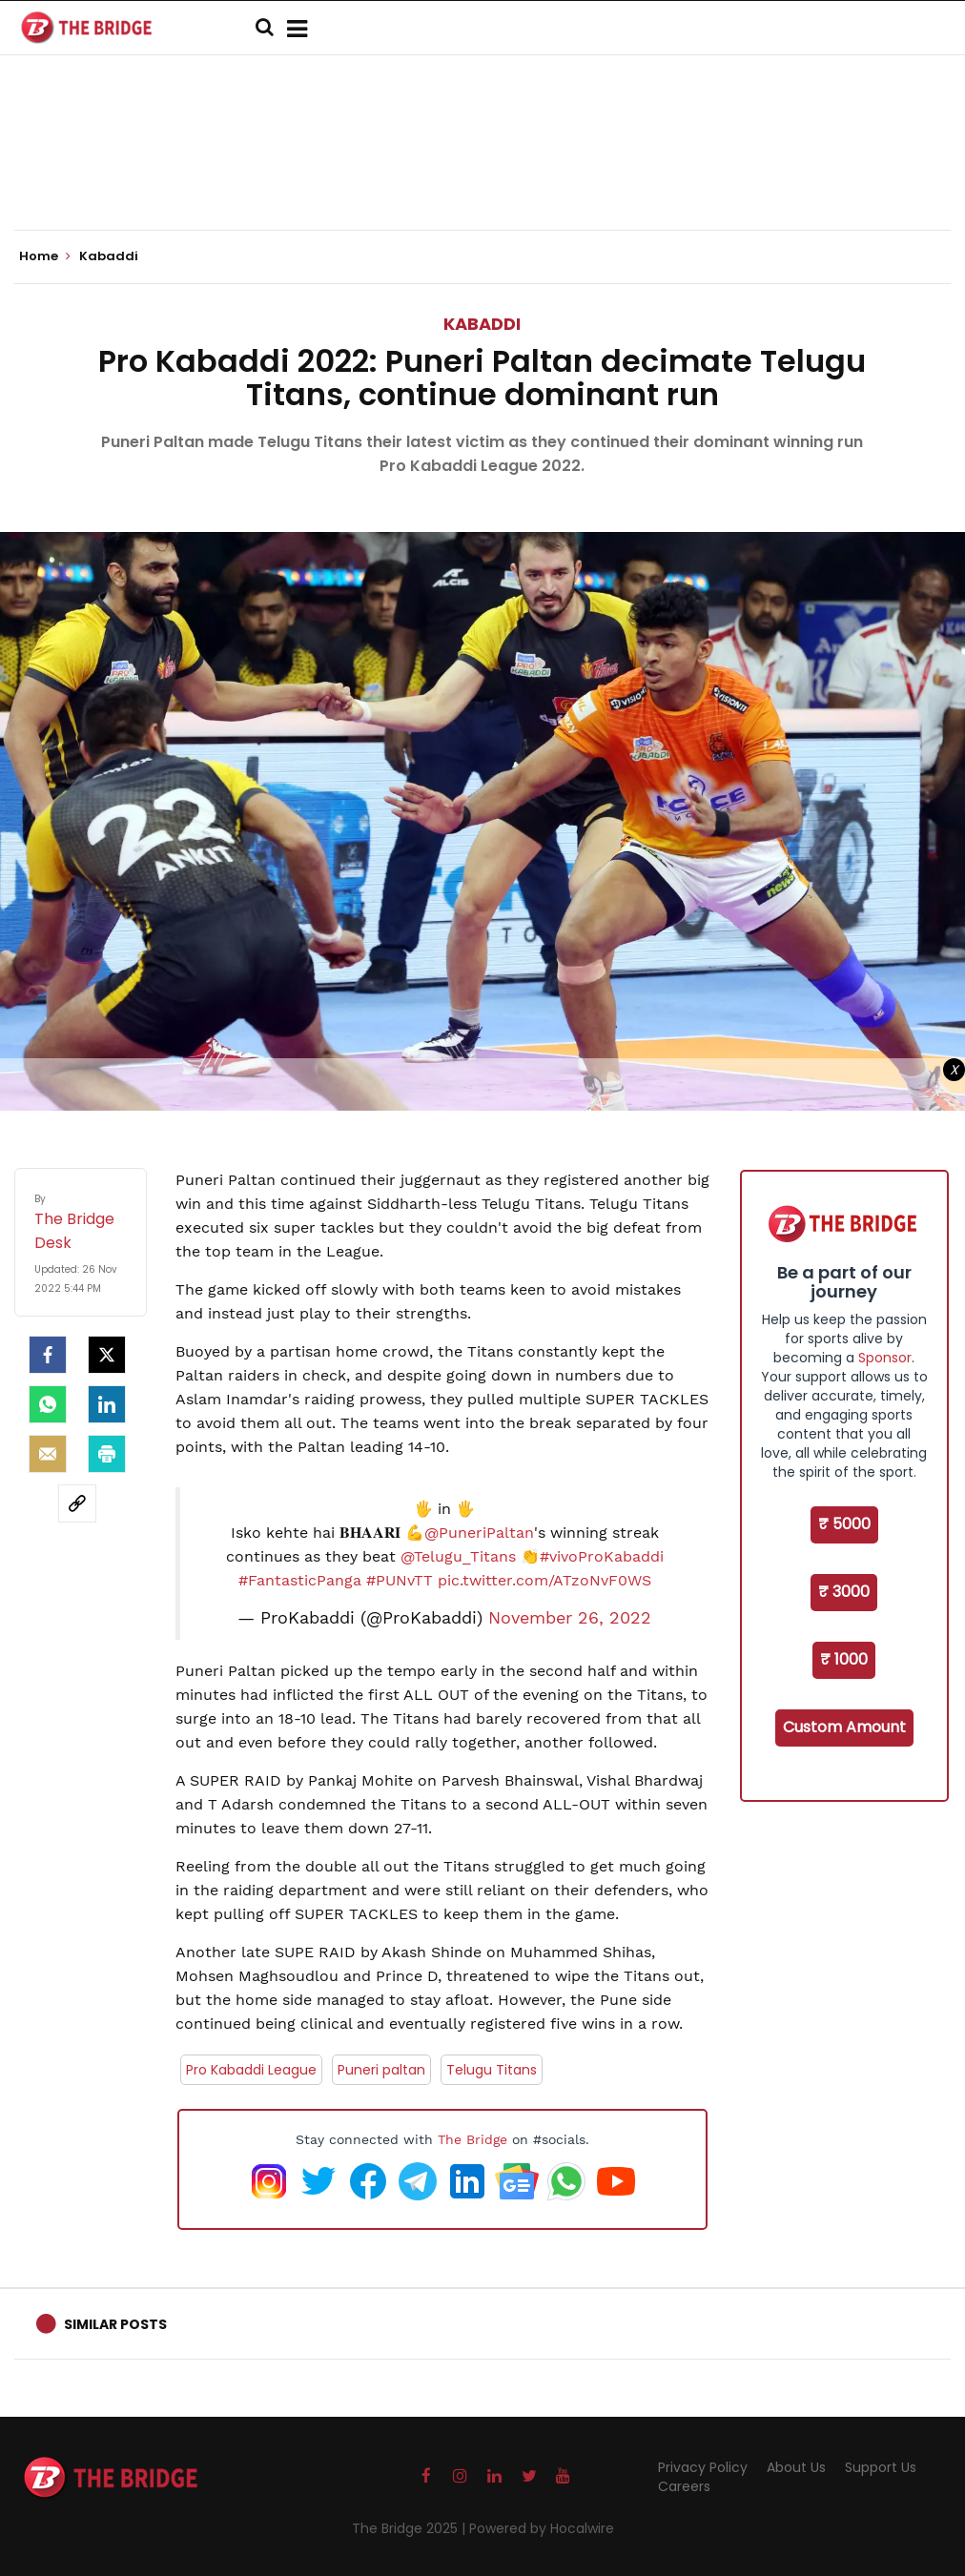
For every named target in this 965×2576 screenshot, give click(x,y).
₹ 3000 (844, 1592)
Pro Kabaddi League (251, 2069)
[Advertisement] (482, 171)
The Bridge (472, 2139)
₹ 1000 (844, 1659)
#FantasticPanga (299, 1580)
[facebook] (48, 1355)
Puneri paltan (381, 2069)
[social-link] (77, 1503)
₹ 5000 (844, 1524)
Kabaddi (482, 324)
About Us (796, 2467)
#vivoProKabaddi (602, 1556)
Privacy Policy (703, 2467)
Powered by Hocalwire (541, 2528)
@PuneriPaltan (479, 1532)
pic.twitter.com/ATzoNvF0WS (544, 1580)
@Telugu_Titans (458, 1556)
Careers (684, 2486)
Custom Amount (844, 1727)
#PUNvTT (399, 1580)
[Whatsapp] (48, 1404)
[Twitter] (107, 1355)
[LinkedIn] (107, 1404)
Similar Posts (115, 2324)
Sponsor (885, 1357)
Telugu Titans (491, 2069)
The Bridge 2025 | (410, 2528)
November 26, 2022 (569, 1617)
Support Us (880, 2467)
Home (45, 256)
